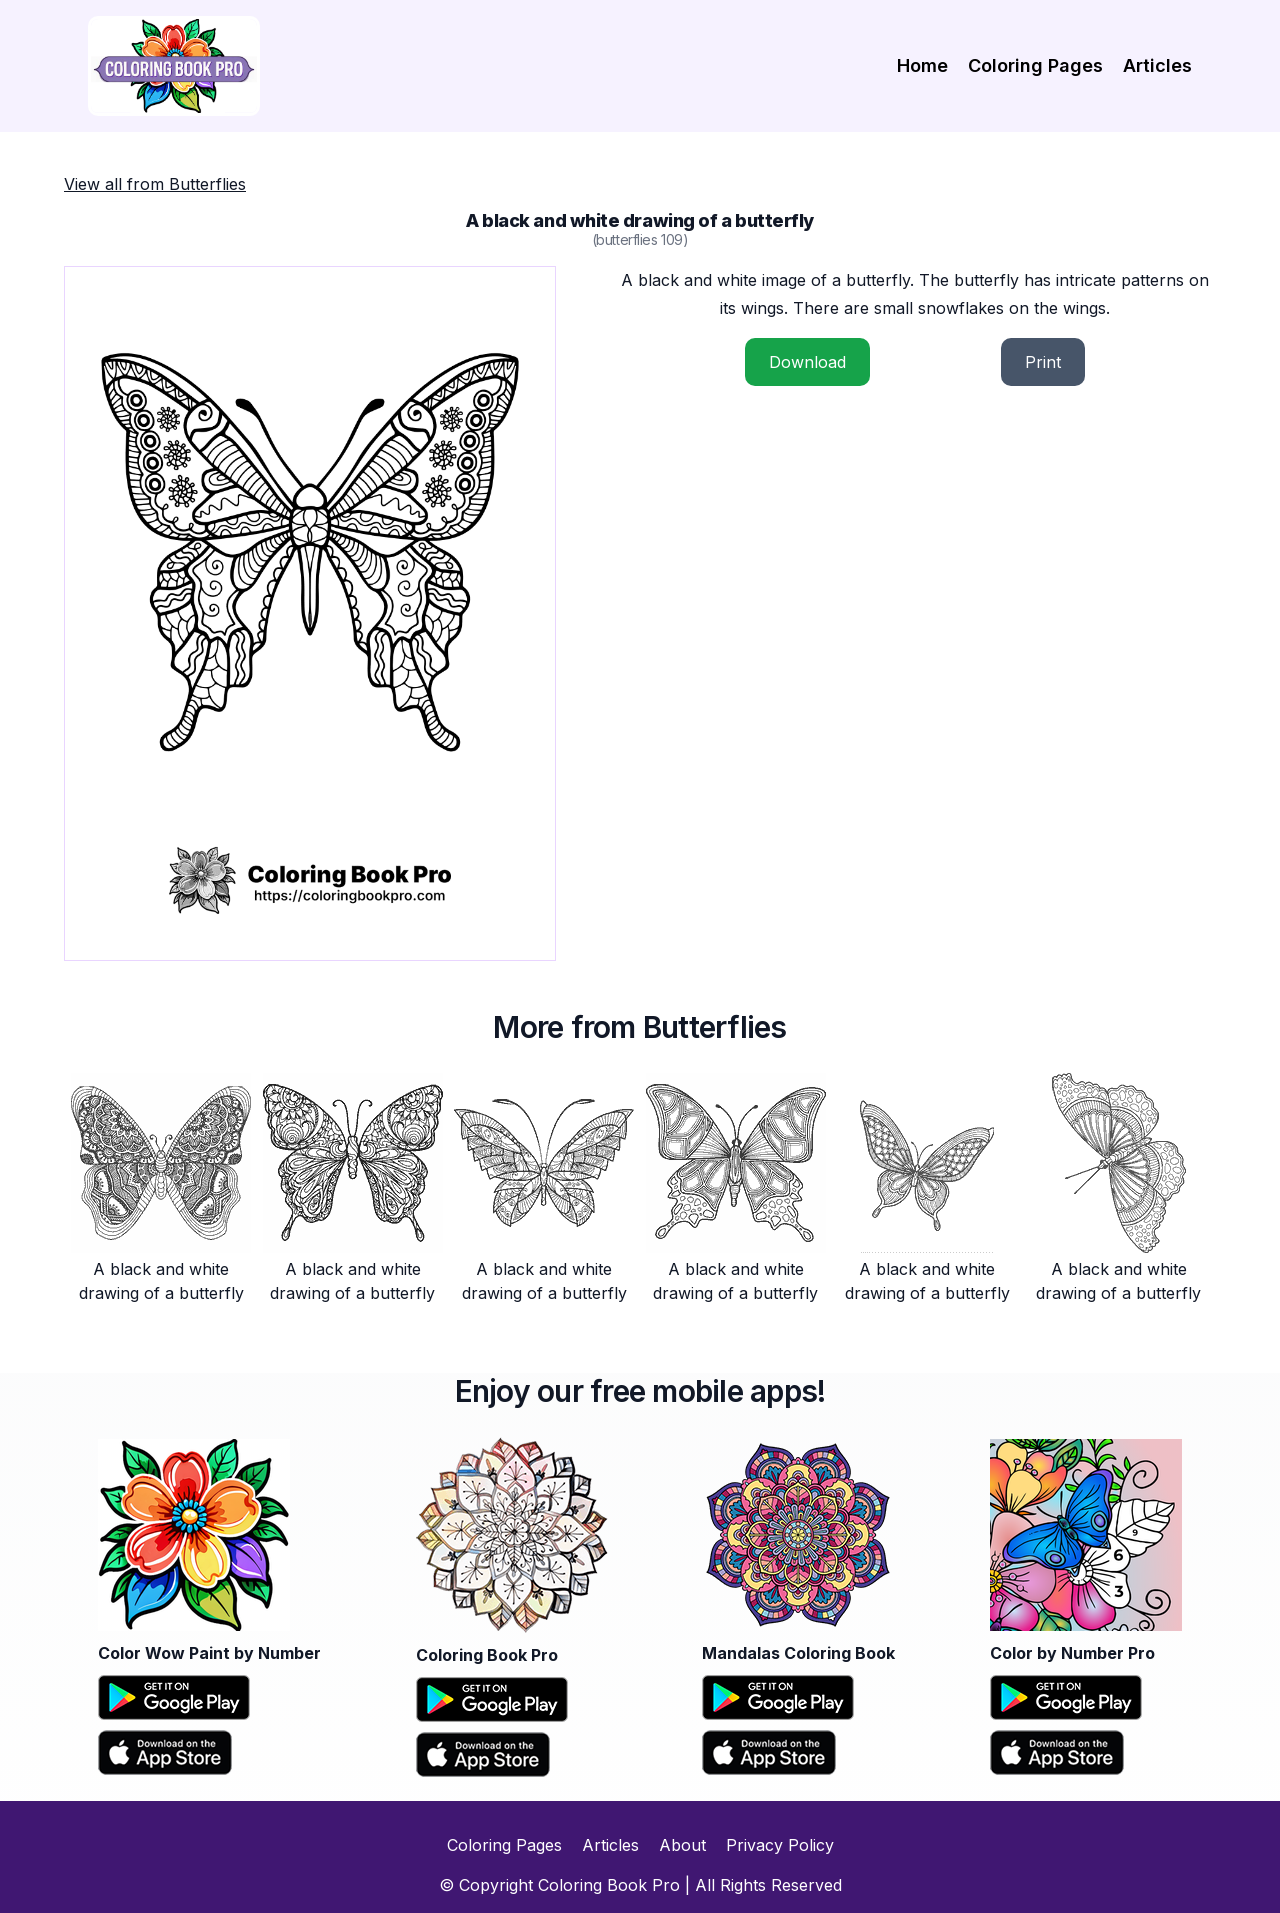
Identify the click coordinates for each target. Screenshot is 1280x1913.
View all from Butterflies (155, 184)
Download (807, 362)
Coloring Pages (1035, 65)
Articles (1157, 65)
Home (922, 65)
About (682, 1845)
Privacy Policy (780, 1845)
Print (1043, 362)
